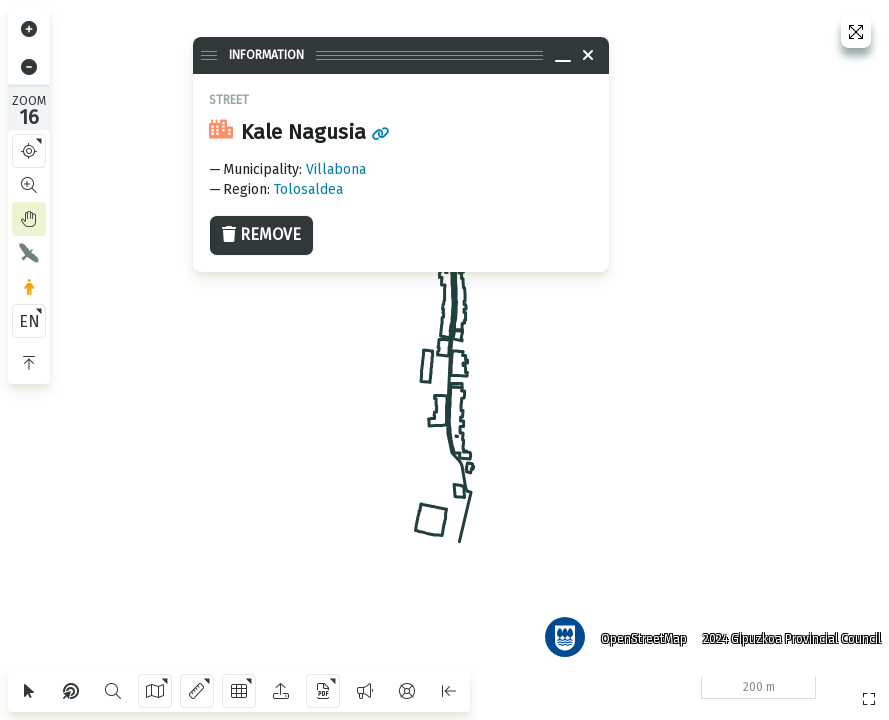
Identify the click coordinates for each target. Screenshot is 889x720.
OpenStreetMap (640, 635)
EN (29, 321)
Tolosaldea (308, 189)
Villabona (336, 169)
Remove (261, 234)
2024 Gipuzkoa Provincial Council (788, 635)
